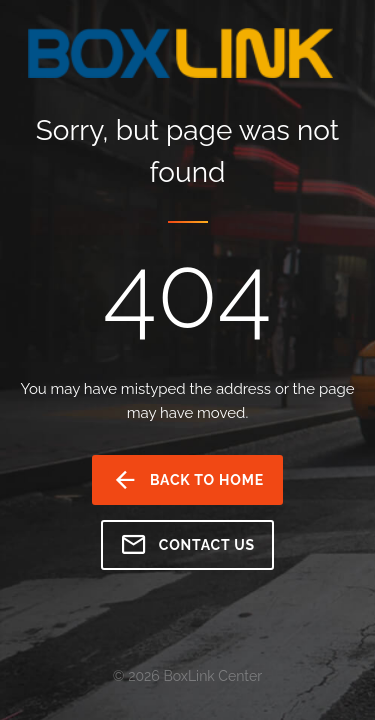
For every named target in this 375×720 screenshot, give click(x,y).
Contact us (187, 545)
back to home (187, 480)
